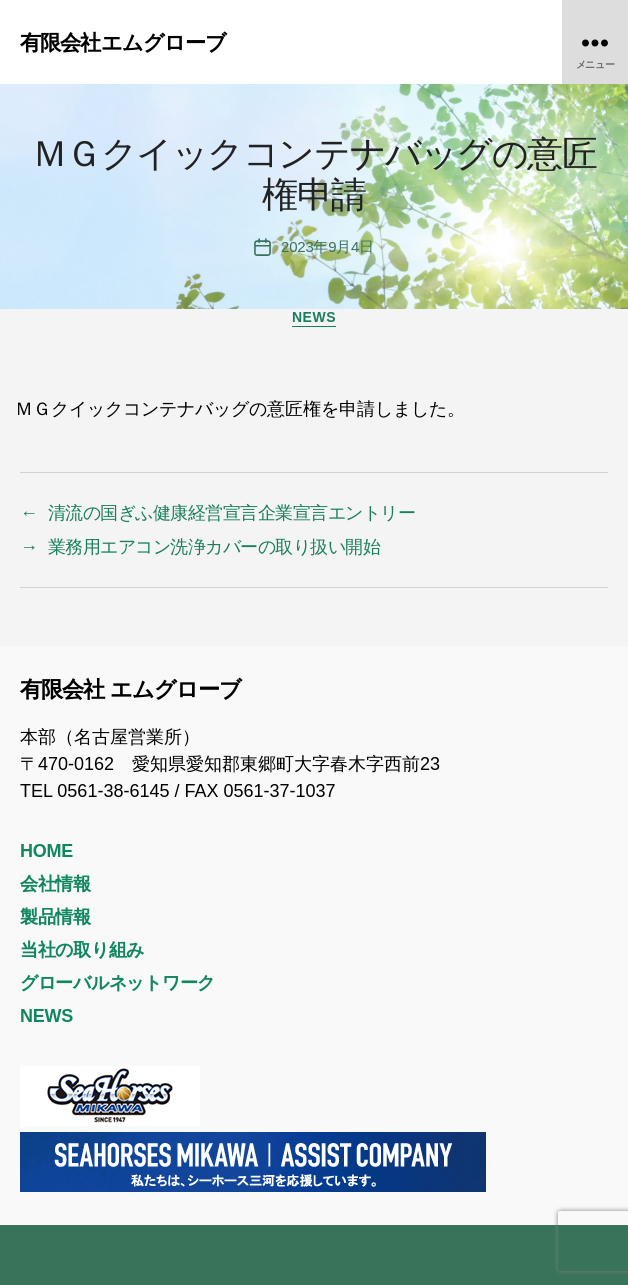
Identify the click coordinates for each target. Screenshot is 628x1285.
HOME (46, 851)
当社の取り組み (82, 950)
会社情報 (55, 884)
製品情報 (55, 917)
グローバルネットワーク (117, 983)
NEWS (314, 317)
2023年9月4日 (327, 246)
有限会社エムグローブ (123, 42)
